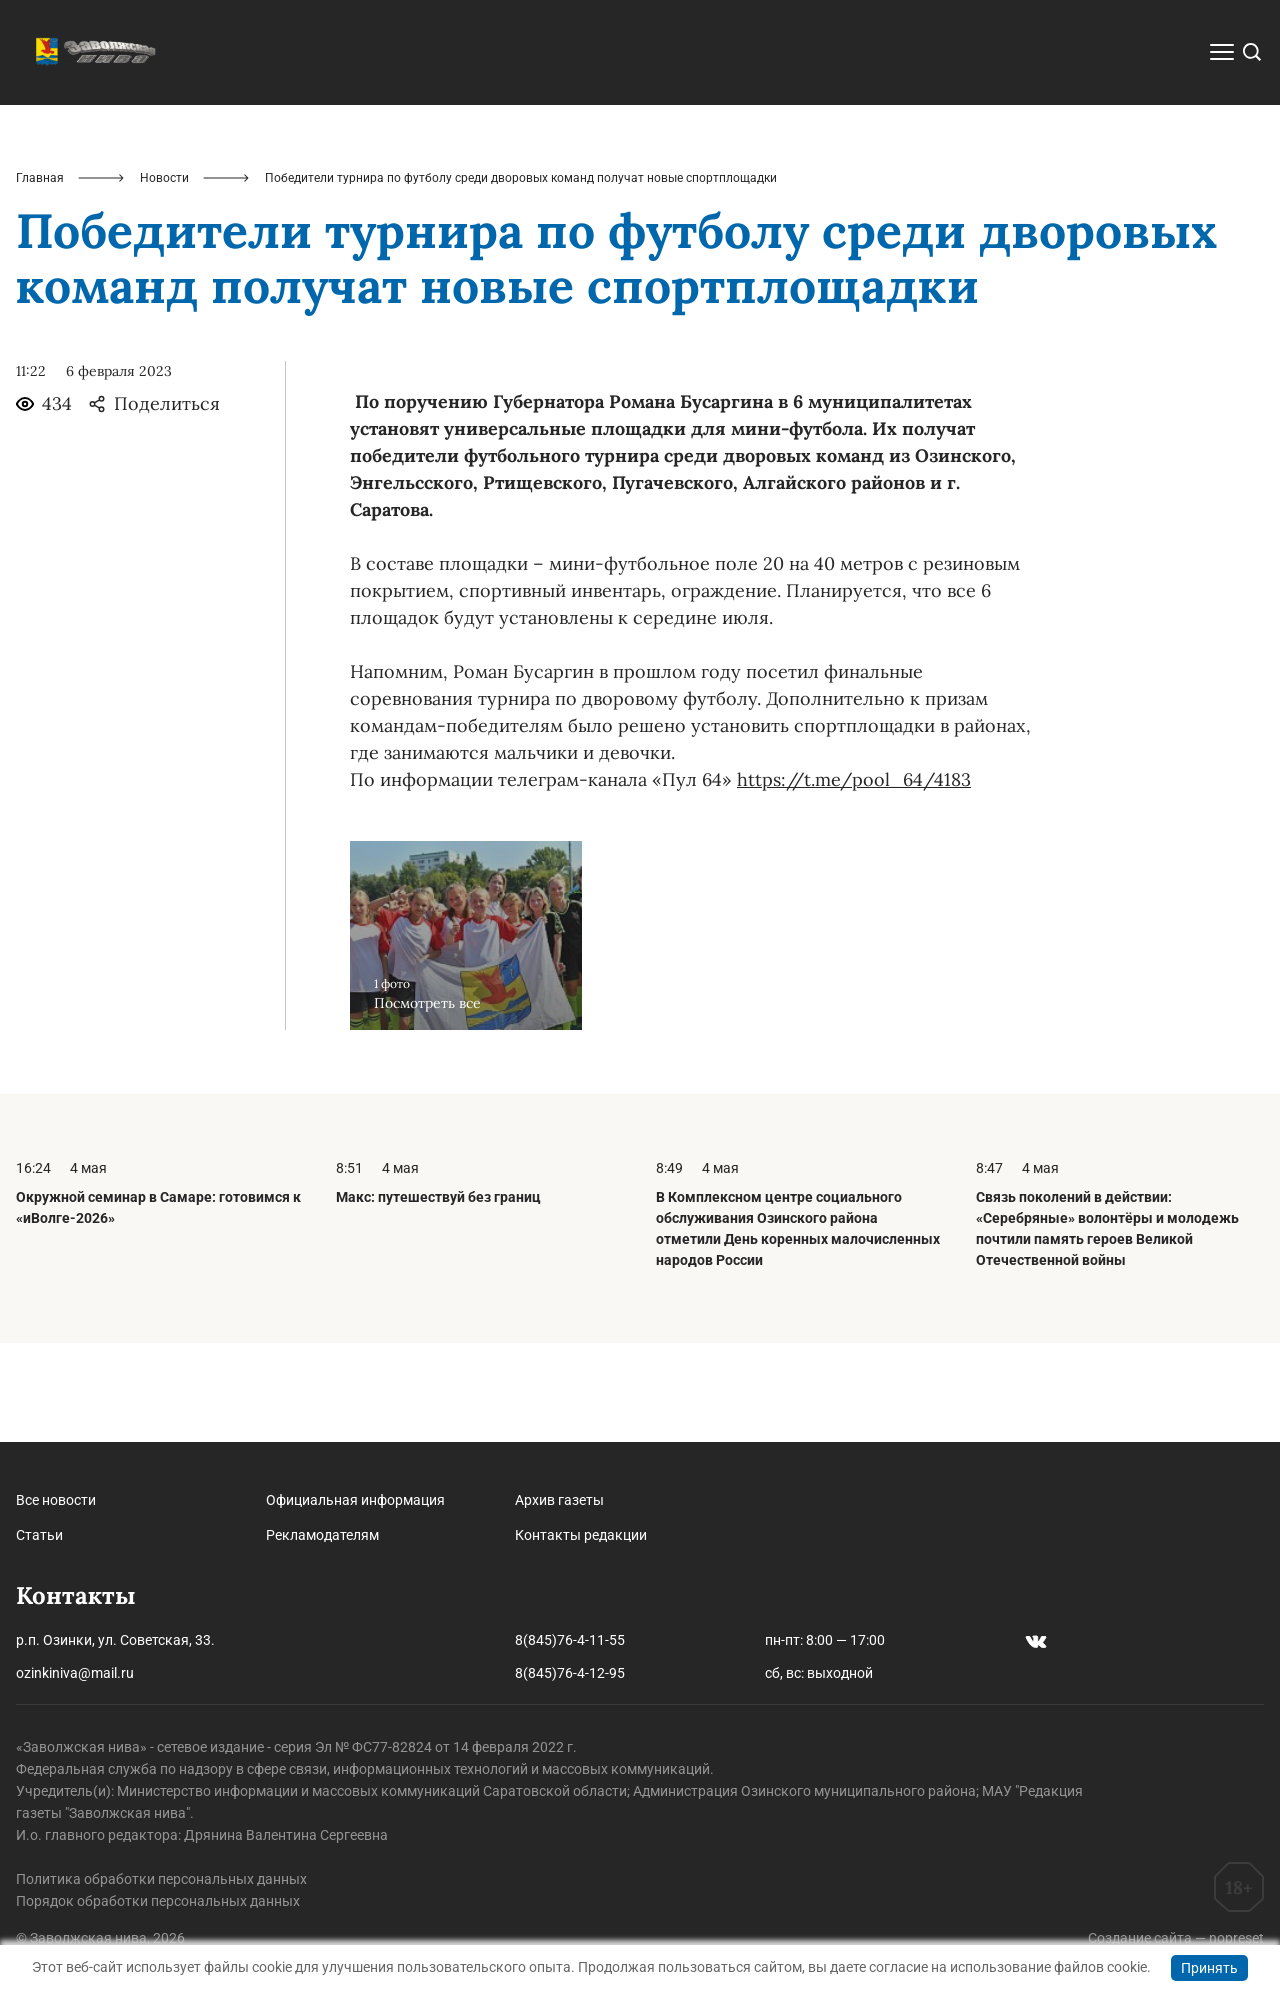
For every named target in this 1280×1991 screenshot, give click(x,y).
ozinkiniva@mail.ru (75, 1673)
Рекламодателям (322, 1535)
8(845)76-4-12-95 (570, 1673)
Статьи (39, 1535)
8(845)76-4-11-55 (570, 1640)
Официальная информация (355, 1500)
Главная (40, 276)
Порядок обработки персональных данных (158, 1901)
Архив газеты (559, 1500)
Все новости (56, 1500)
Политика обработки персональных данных (161, 1879)
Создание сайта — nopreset (1176, 1938)
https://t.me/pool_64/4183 (854, 878)
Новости (164, 276)
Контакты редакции (581, 1535)
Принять (1209, 1968)
